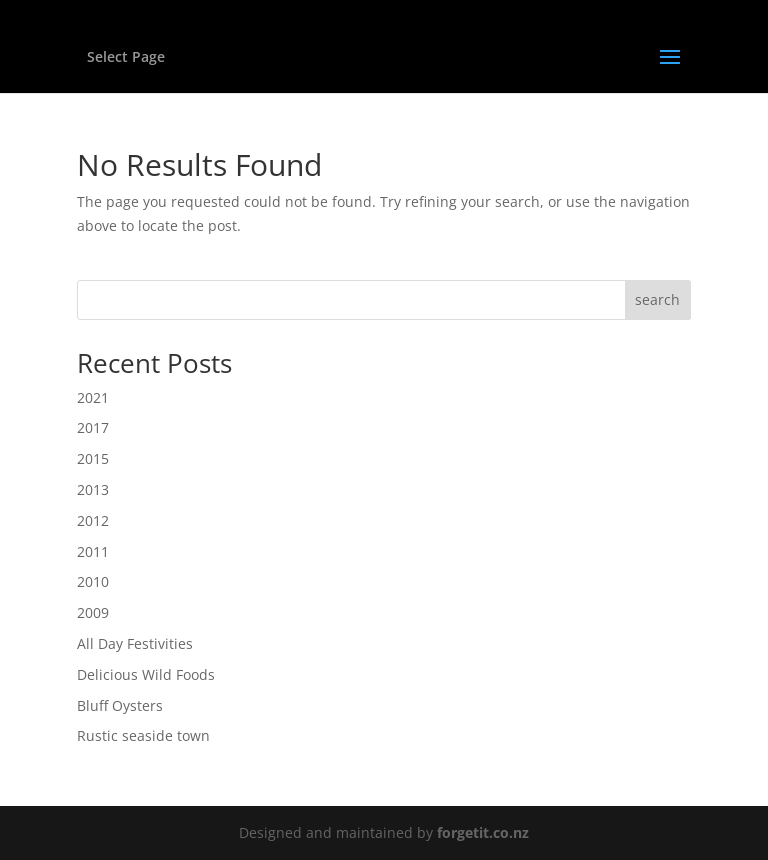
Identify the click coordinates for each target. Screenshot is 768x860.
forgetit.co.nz (483, 832)
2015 (93, 458)
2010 (93, 581)
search (657, 299)
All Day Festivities (135, 643)
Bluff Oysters (120, 705)
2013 (93, 489)
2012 (93, 520)
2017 (93, 427)
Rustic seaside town (143, 735)
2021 (93, 397)
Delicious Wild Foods (146, 674)
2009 (93, 612)
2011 (93, 551)
